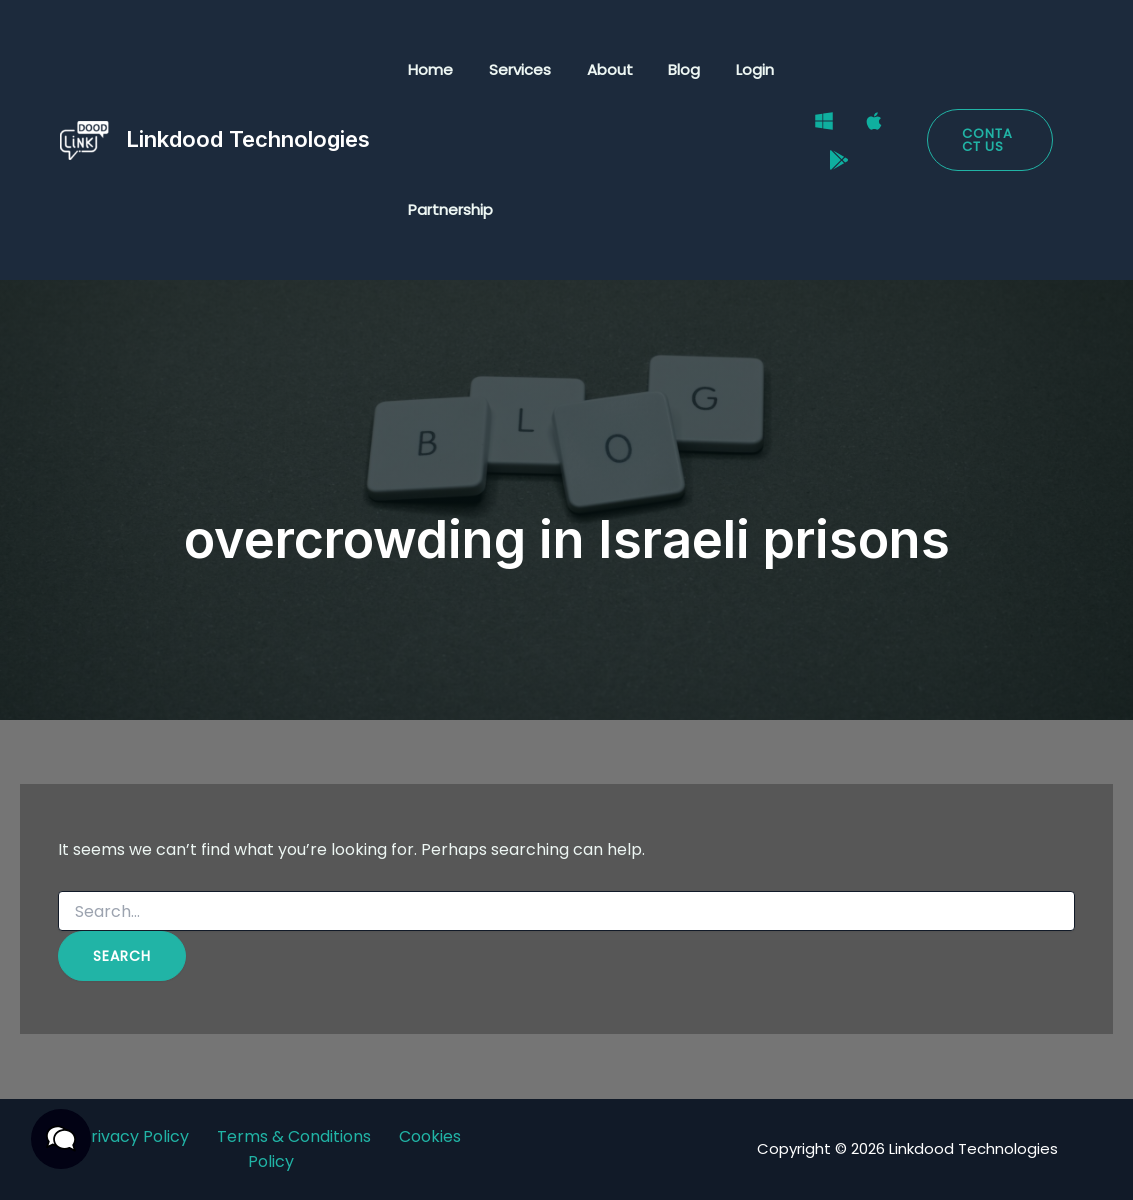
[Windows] (814, 128)
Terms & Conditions (294, 1136)
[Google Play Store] (829, 154)
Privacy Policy (135, 1136)
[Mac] (864, 128)
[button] (987, 140)
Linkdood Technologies (248, 139)
